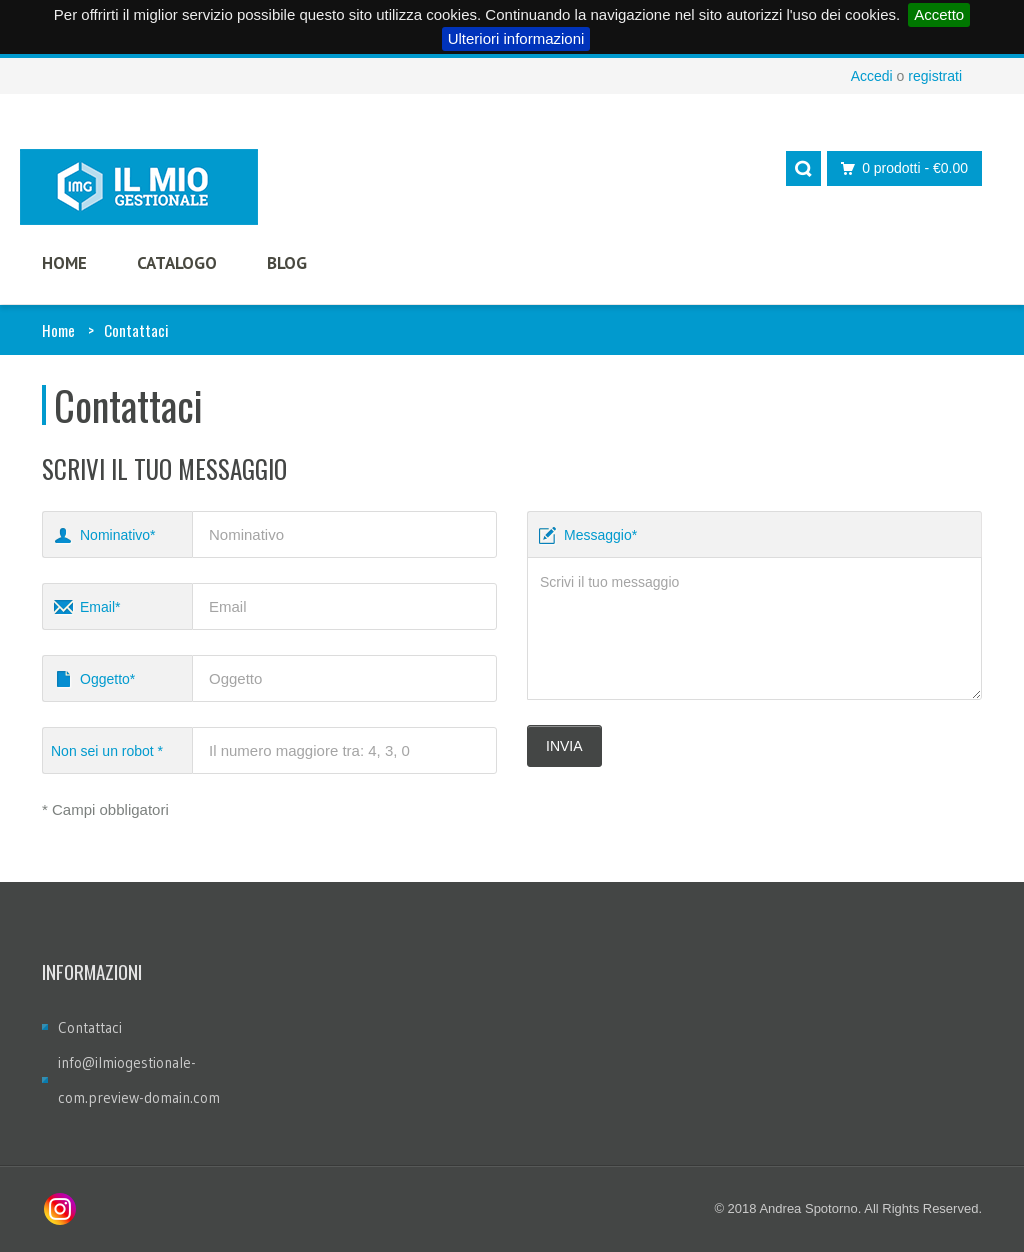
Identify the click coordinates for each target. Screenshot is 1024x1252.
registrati (935, 76)
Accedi (872, 76)
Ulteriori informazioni (516, 38)
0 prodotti (899, 168)
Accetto (939, 14)
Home (58, 330)
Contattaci (90, 1027)
